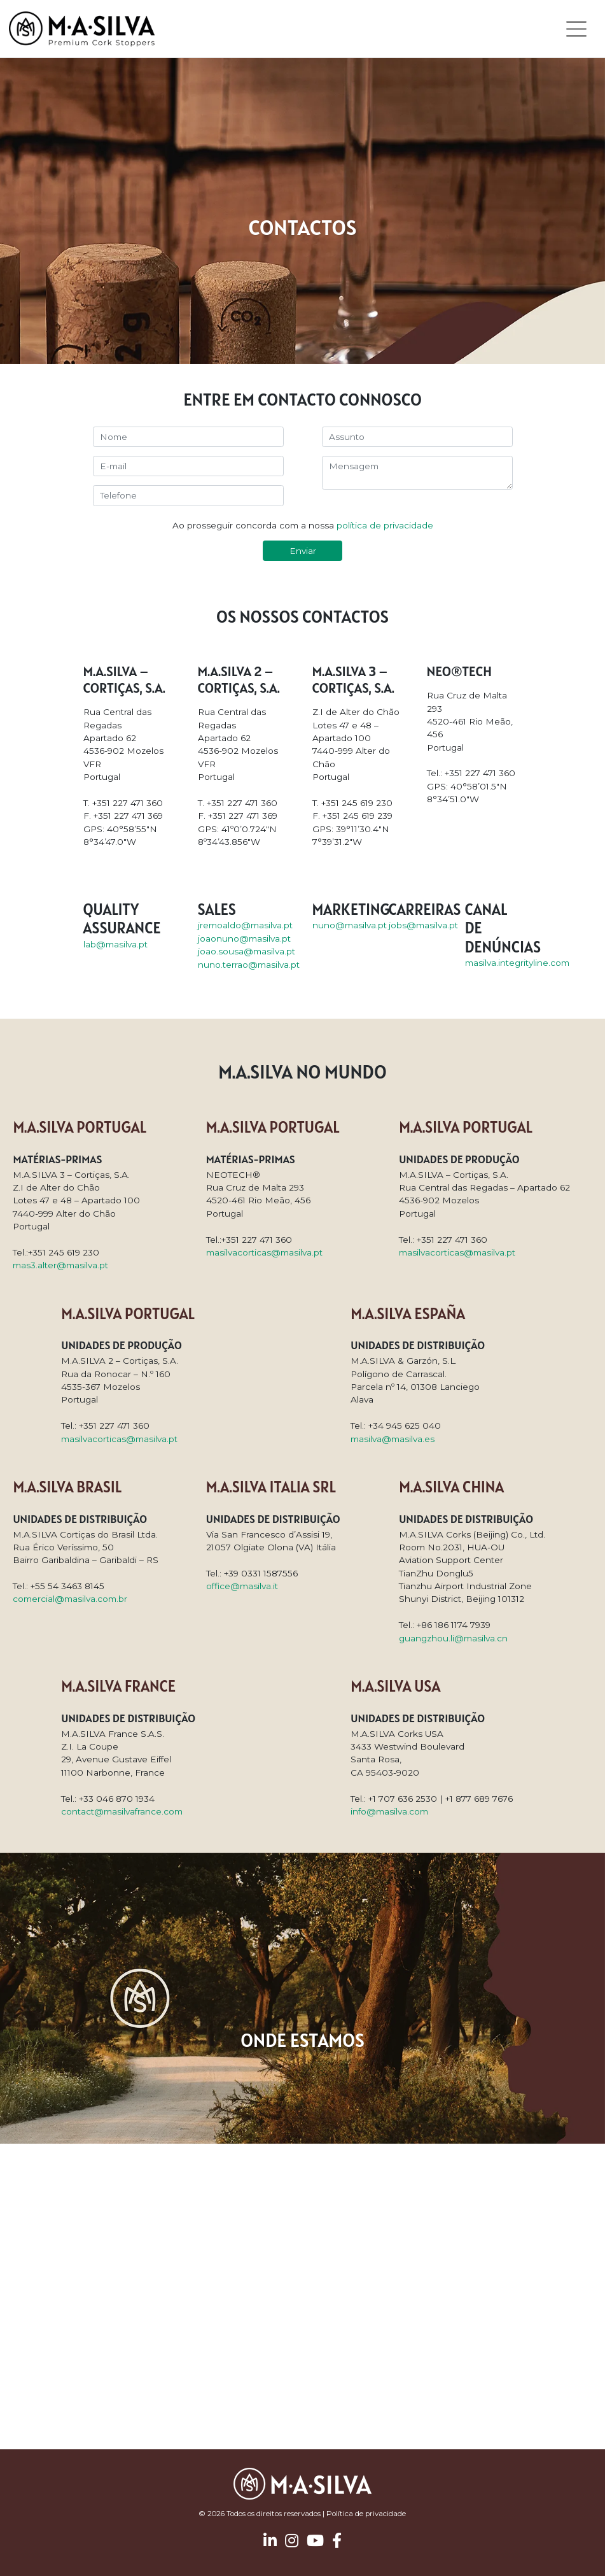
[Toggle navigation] (576, 29)
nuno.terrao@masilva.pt (249, 964)
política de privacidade (385, 525)
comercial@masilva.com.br (70, 1599)
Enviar (302, 551)
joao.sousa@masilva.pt (246, 951)
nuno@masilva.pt (349, 925)
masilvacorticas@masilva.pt (264, 1252)
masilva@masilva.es (393, 1439)
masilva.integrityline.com (517, 963)
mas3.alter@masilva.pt (60, 1265)
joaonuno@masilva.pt (244, 938)
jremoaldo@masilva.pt (245, 925)
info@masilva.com (389, 1811)
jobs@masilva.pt (423, 925)
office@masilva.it (242, 1586)
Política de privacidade (366, 2513)
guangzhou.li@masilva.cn (453, 1638)
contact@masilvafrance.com (122, 1811)
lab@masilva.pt (115, 944)
